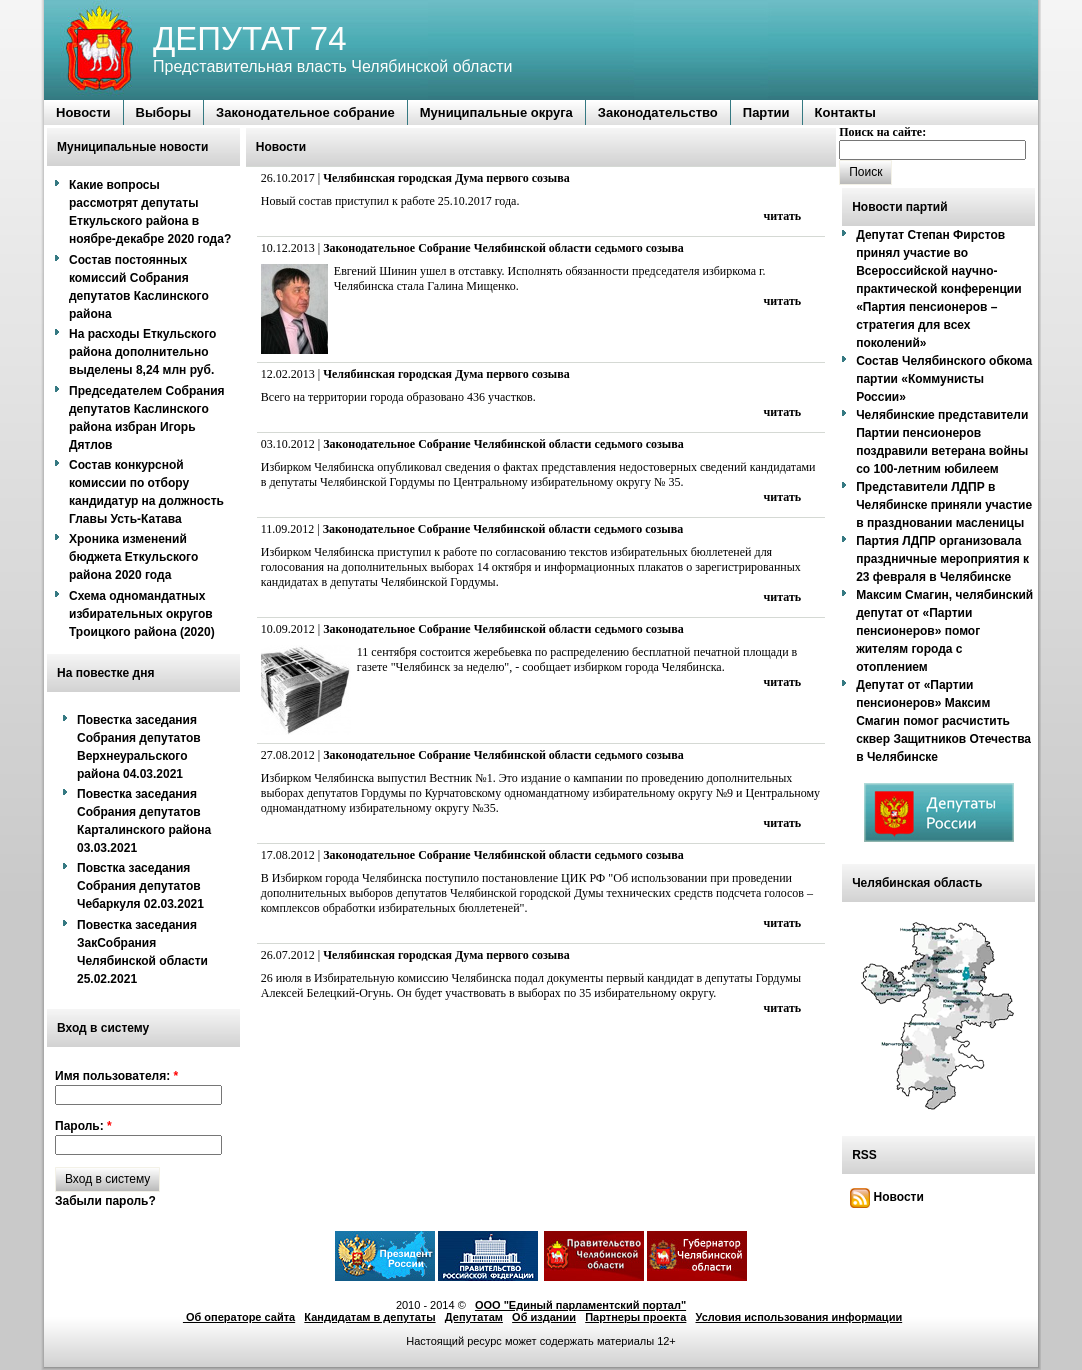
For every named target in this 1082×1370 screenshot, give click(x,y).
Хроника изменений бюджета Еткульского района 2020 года (133, 557)
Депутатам (474, 1317)
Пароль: (83, 1126)
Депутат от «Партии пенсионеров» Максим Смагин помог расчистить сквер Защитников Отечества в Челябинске (943, 721)
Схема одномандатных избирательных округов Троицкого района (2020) (142, 614)
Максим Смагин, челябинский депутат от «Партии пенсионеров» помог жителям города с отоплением (944, 631)
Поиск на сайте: (882, 132)
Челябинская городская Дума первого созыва (446, 178)
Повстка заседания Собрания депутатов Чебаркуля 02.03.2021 (140, 886)
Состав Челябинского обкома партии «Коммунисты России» (944, 379)
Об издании (544, 1317)
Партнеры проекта (635, 1317)
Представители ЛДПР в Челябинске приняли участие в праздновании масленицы (944, 505)
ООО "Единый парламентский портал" (580, 1305)
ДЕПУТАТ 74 (250, 38)
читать (783, 216)
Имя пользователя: (116, 1076)
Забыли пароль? (105, 1201)
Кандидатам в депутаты (369, 1317)
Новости (887, 1197)
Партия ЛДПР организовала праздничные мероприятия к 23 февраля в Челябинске (942, 559)
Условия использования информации (799, 1317)
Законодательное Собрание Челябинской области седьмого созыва (503, 248)
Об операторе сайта (239, 1317)
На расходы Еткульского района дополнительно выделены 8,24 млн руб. (142, 352)
